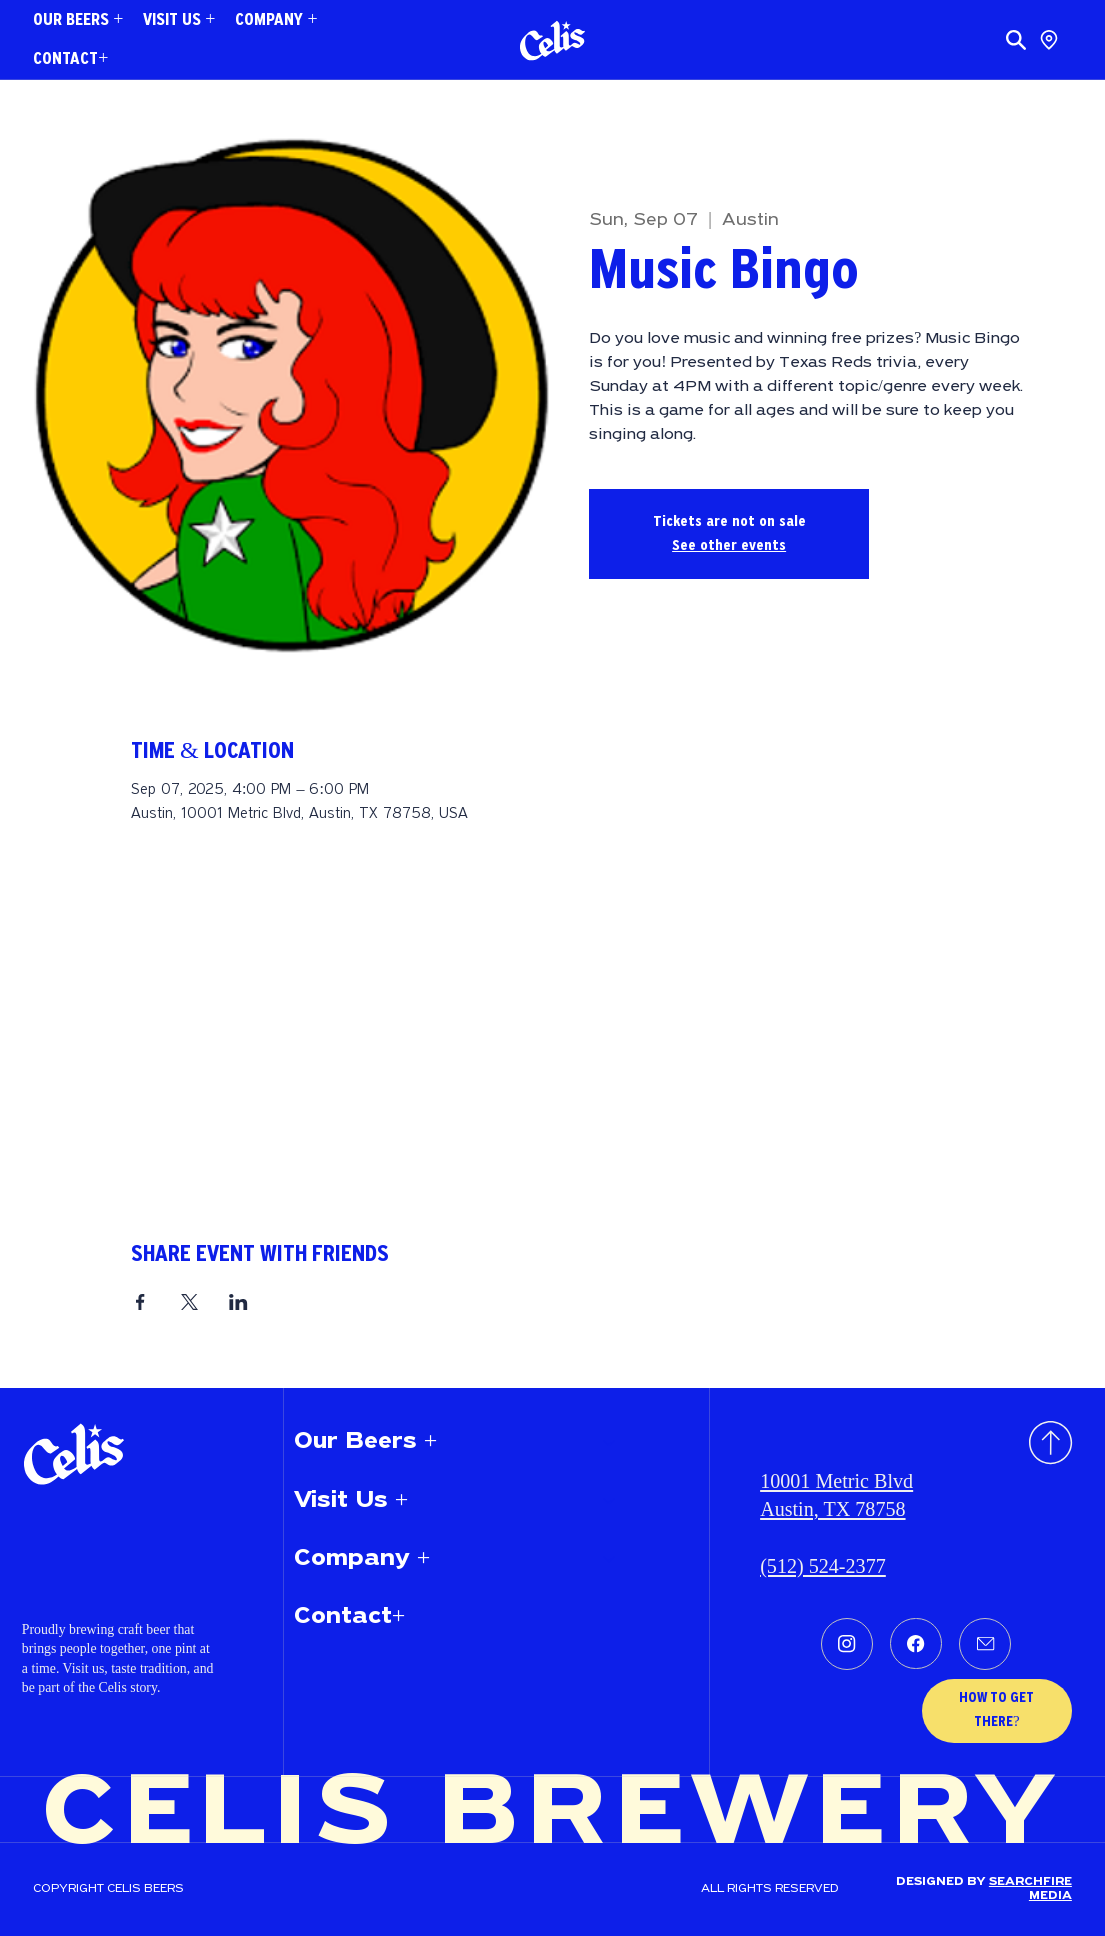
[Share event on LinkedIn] (238, 1302)
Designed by (942, 1882)
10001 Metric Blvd (836, 1481)
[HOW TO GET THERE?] (997, 1711)
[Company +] (610, 1559)
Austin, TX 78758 (832, 1509)
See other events (729, 546)
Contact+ (350, 1617)
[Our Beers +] (610, 1442)
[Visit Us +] (610, 1501)
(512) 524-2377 (823, 1566)
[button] (78, 20)
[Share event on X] (189, 1302)
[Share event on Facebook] (140, 1302)
